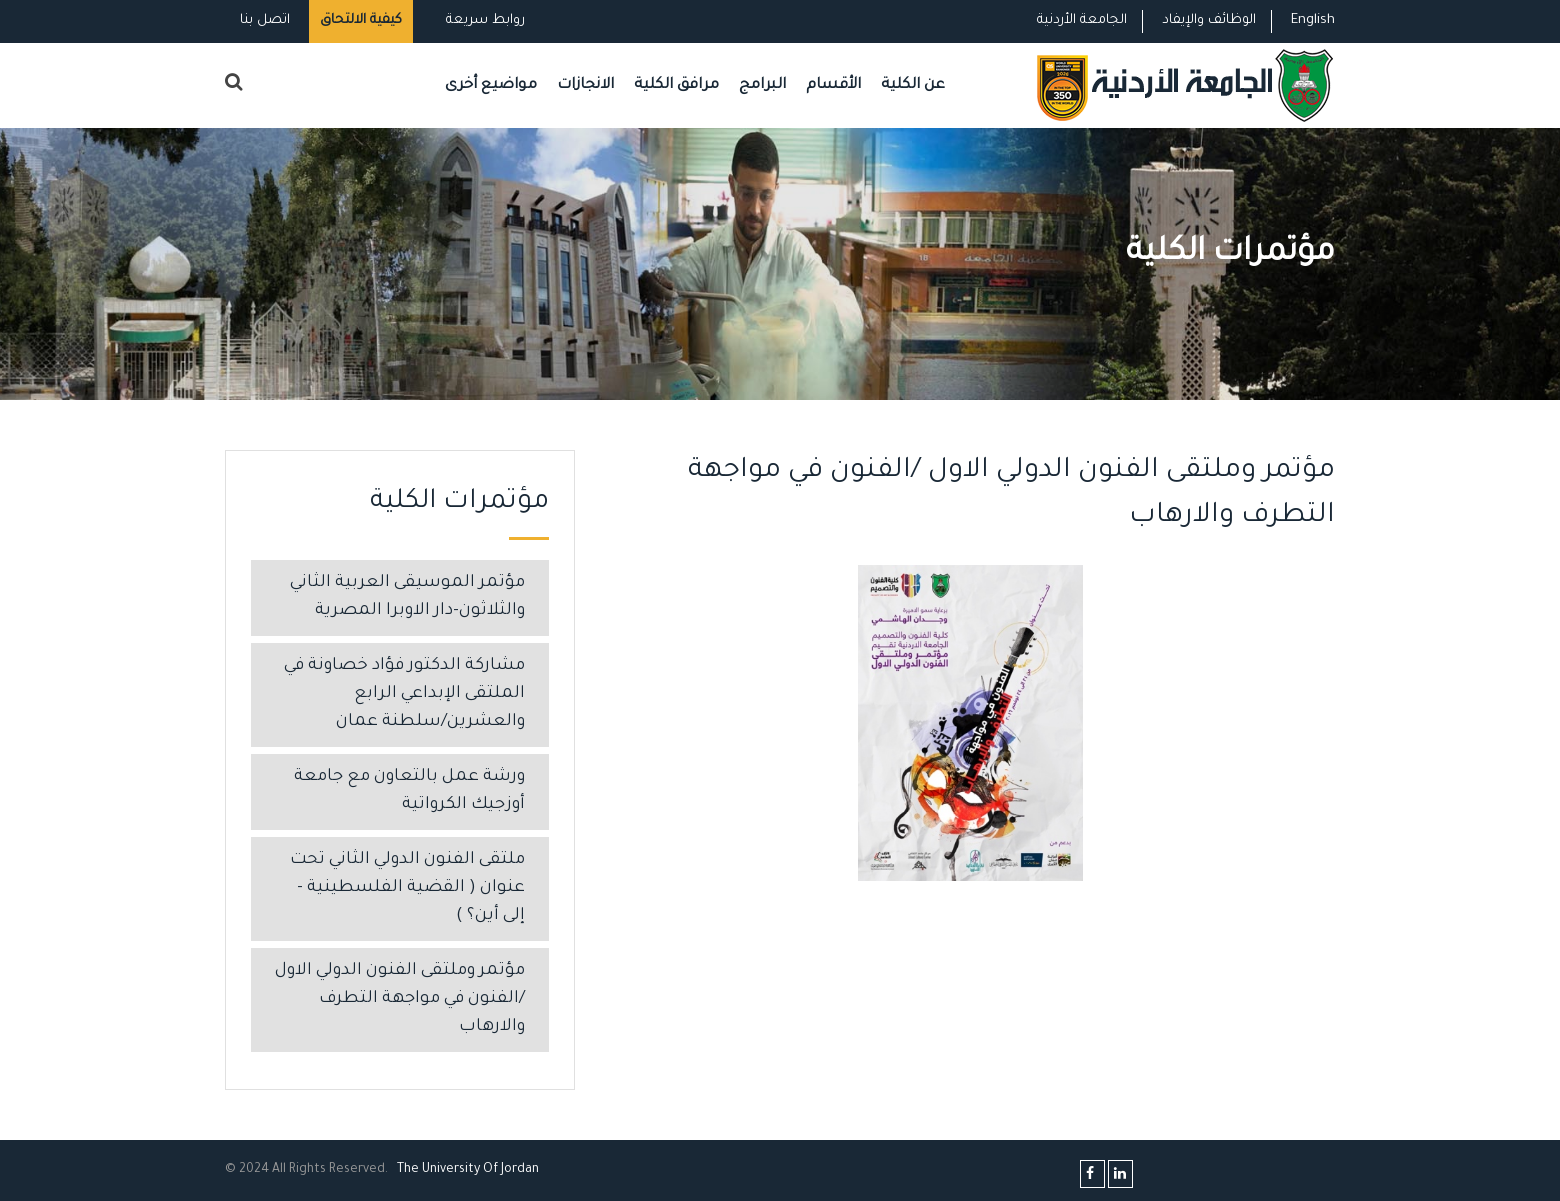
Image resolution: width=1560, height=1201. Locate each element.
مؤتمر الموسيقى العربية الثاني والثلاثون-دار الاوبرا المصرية (407, 597)
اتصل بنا (265, 20)
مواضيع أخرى (491, 85)
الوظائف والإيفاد (1209, 20)
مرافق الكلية (676, 85)
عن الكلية (913, 85)
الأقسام (833, 85)
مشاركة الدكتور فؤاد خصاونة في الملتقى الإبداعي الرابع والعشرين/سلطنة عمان (404, 694)
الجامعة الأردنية (1082, 20)
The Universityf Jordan (468, 1170)
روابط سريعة (483, 20)
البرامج (762, 85)
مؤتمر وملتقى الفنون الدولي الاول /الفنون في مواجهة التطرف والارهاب (400, 999)
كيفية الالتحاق (361, 20)
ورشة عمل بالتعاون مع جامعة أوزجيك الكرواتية (409, 791)
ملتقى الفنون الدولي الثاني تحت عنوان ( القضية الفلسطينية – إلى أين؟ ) (407, 888)
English (1313, 20)
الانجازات (585, 85)
